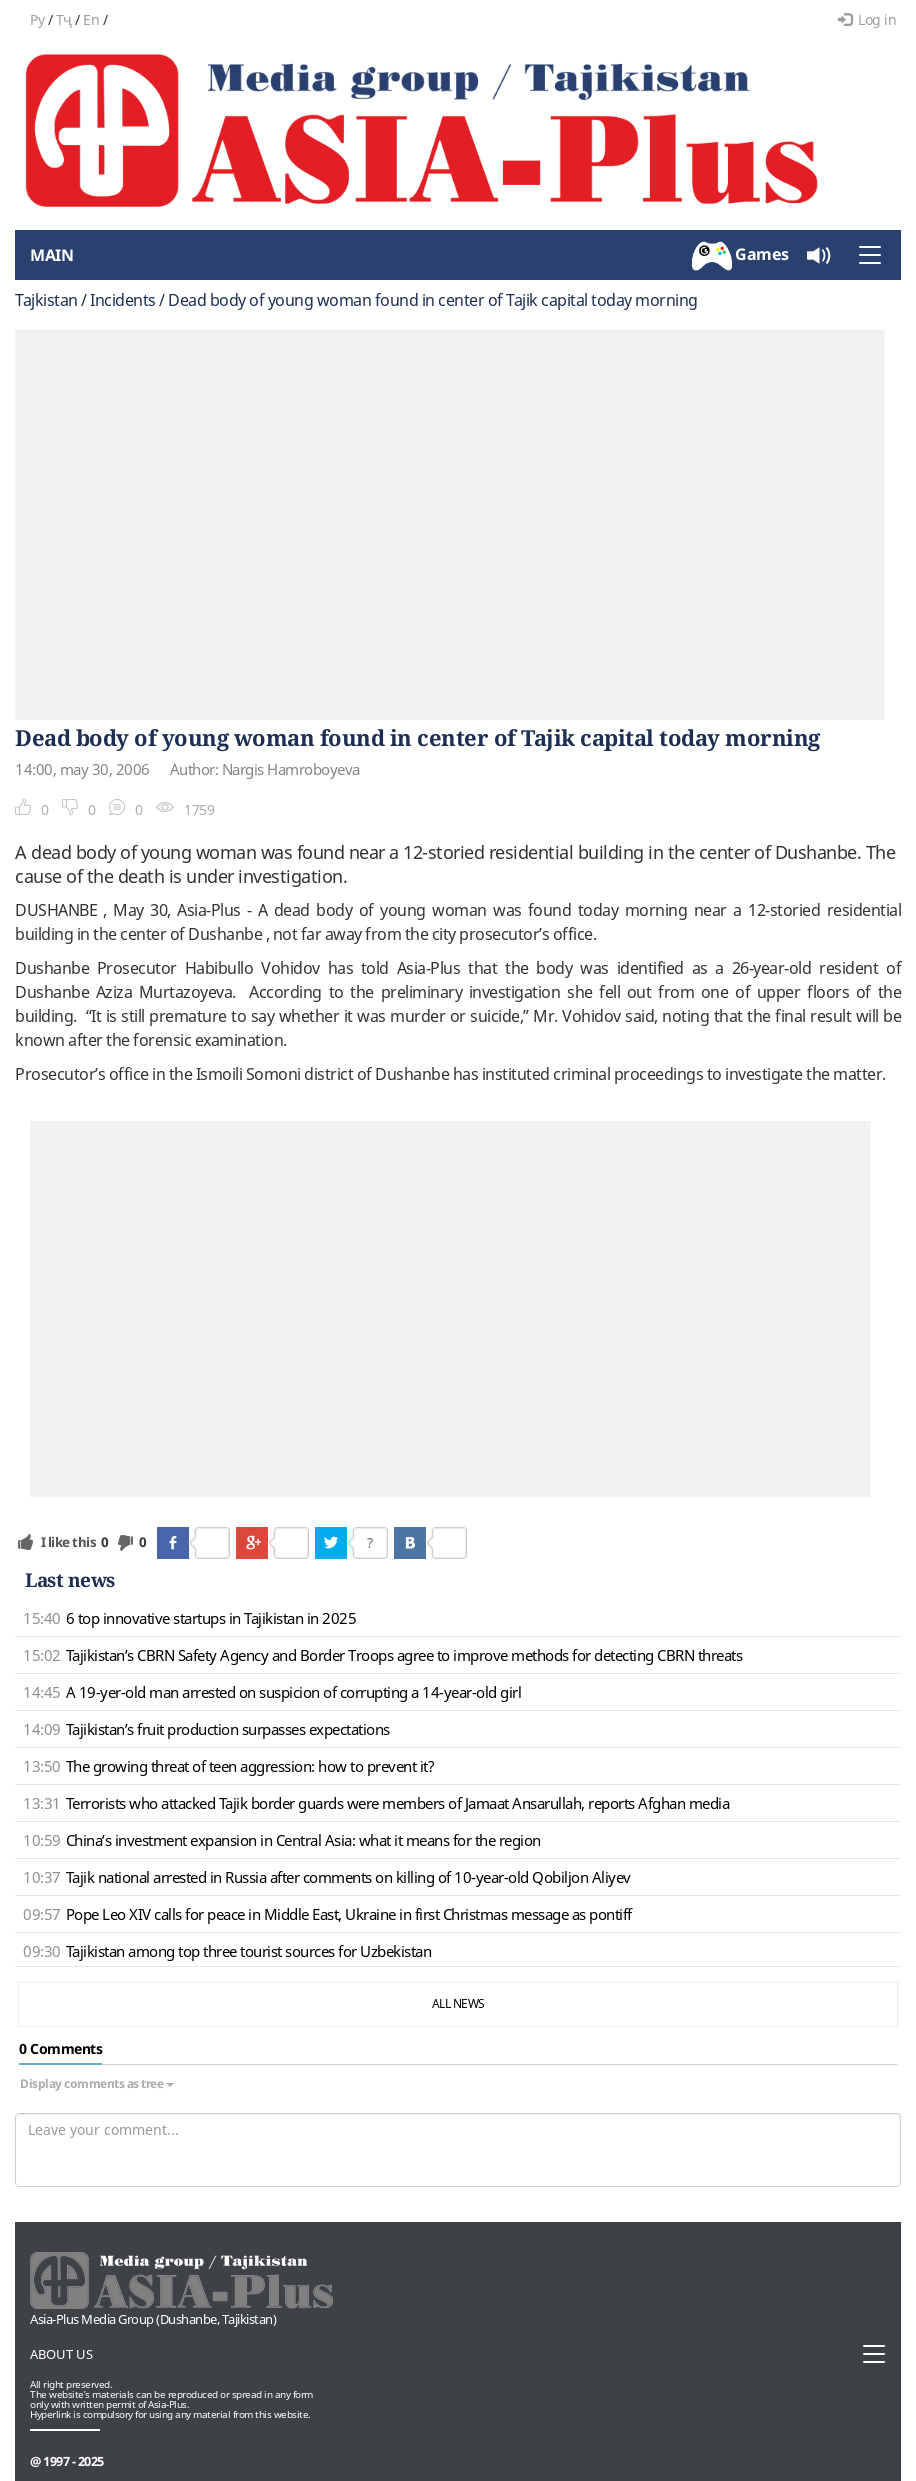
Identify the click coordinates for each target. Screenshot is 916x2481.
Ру (37, 19)
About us (61, 2354)
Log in (867, 19)
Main (51, 255)
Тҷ (64, 19)
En (91, 19)
